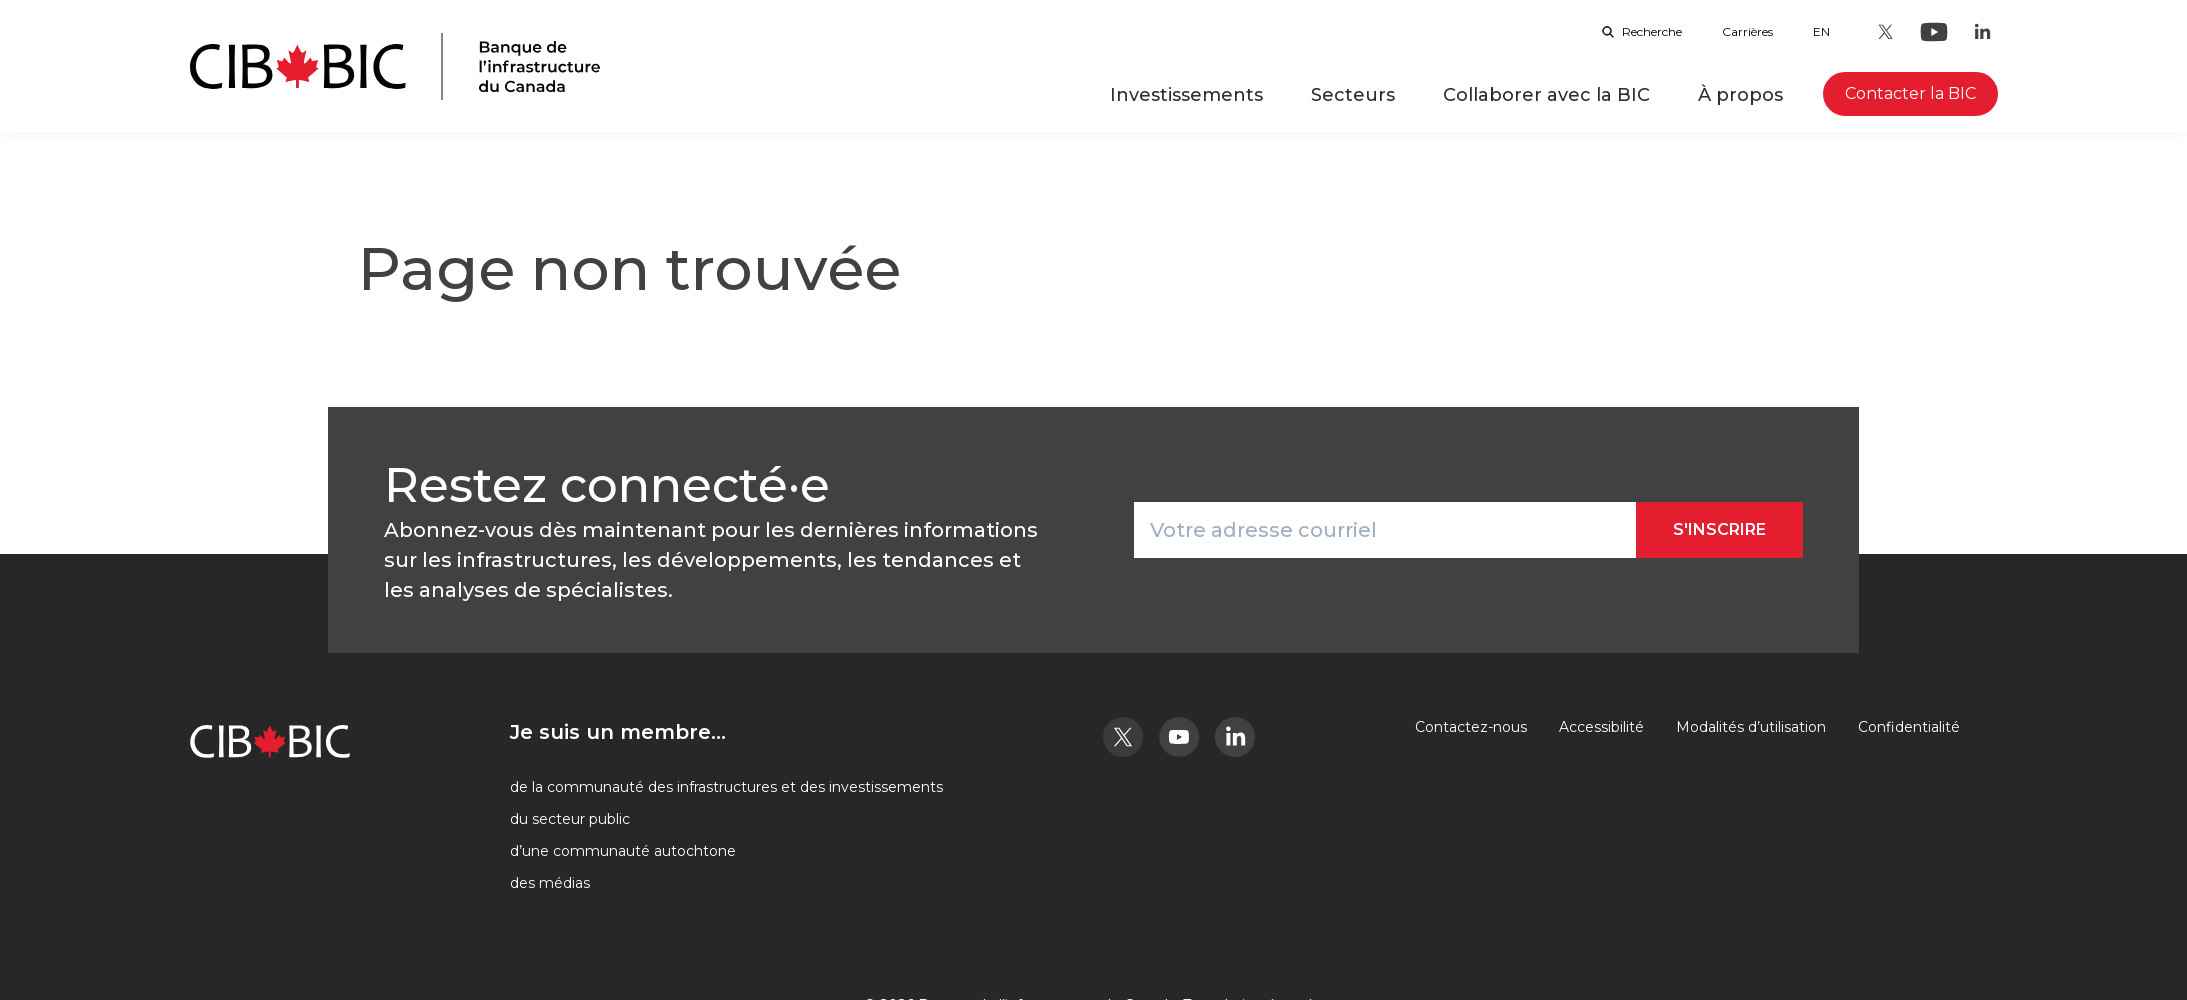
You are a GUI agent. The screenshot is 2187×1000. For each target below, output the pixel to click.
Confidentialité (1909, 727)
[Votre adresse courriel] (1385, 530)
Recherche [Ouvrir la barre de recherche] (1642, 31)
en (1821, 31)
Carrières (1747, 31)
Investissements (1186, 95)
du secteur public (570, 819)
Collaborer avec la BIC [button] (1546, 95)
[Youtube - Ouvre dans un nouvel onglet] (1934, 32)
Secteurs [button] (1353, 95)
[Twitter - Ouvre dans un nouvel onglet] (1886, 32)
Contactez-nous (1471, 727)
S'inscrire (1719, 529)
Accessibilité (1601, 727)
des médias (550, 883)
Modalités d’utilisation (1751, 727)
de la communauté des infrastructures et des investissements (726, 787)
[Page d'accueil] (395, 66)
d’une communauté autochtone (623, 851)
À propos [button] (1740, 95)
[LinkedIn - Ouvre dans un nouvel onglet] (1982, 32)
